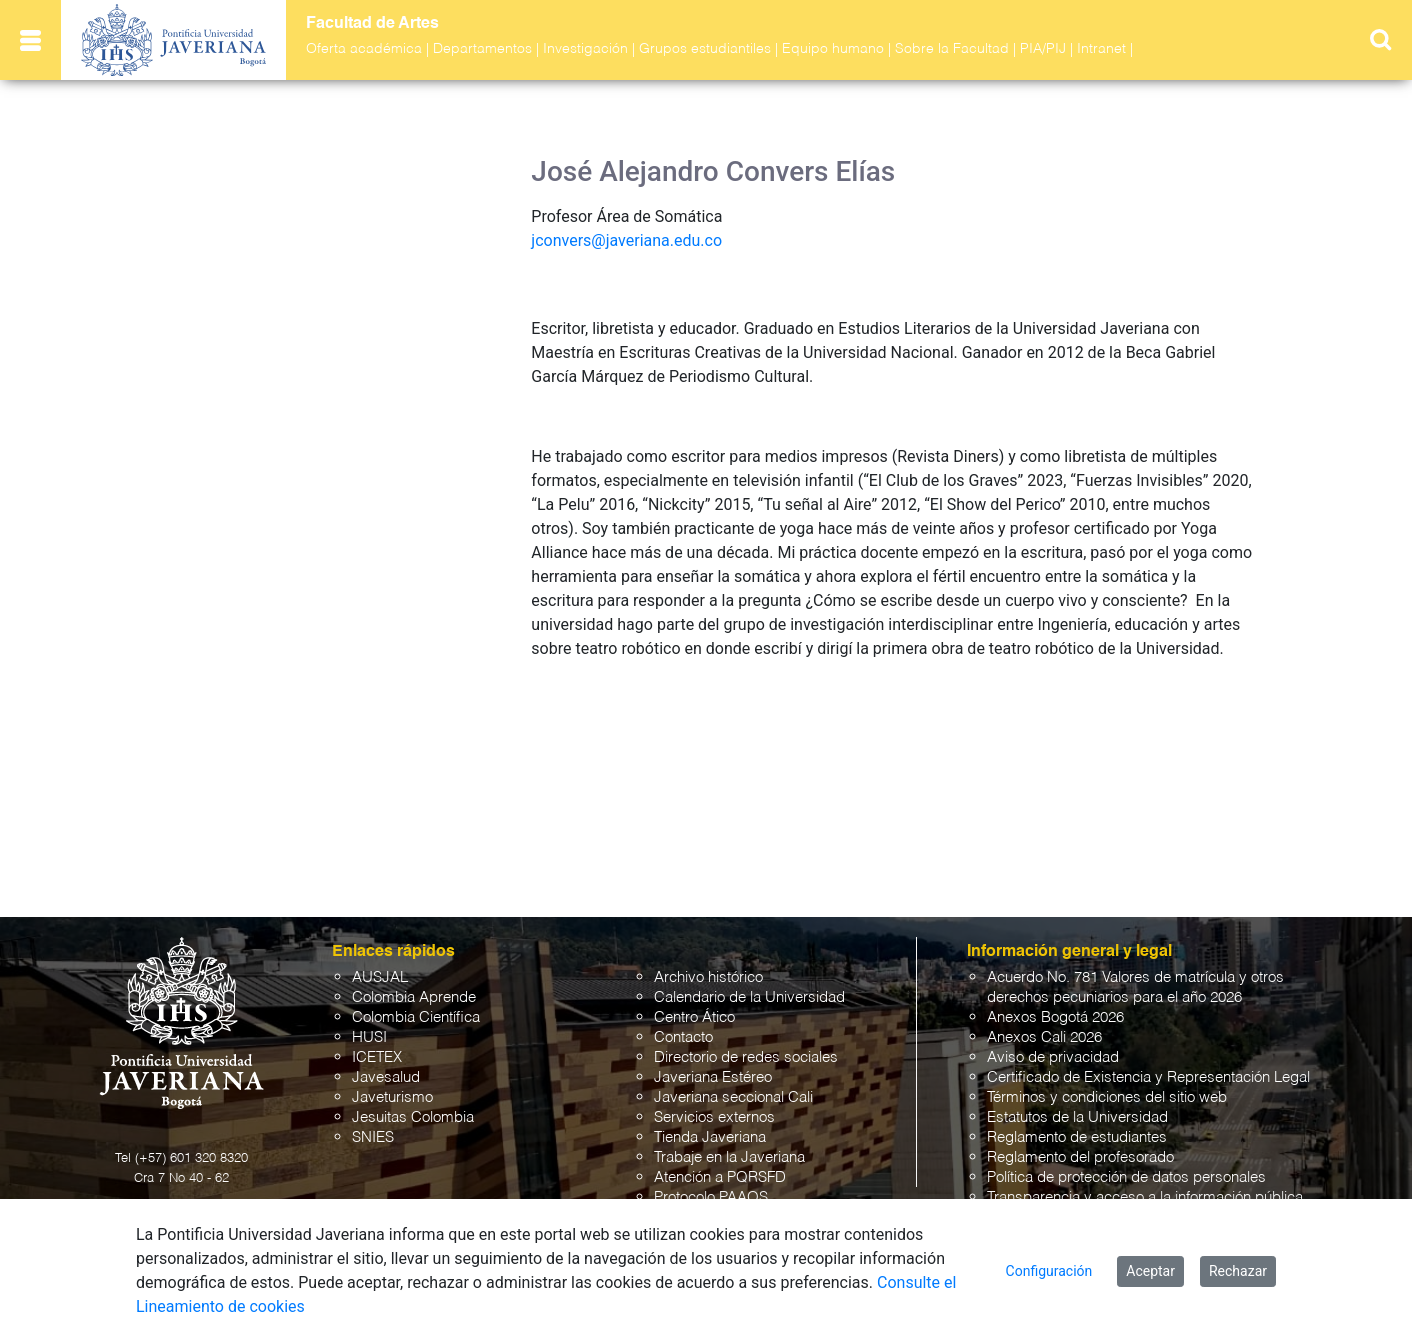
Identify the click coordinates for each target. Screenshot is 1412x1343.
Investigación (585, 49)
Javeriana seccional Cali (733, 1097)
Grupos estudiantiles (705, 49)
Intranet (1101, 49)
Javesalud (386, 1077)
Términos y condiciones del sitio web (1107, 1097)
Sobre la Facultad (952, 49)
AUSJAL (380, 977)
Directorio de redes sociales (746, 1057)
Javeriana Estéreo (713, 1077)
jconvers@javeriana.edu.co (626, 240)
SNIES (373, 1137)
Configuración (1049, 1271)
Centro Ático (694, 1017)
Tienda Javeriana (710, 1137)
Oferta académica (364, 49)
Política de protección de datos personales (1126, 1177)
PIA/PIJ (1043, 49)
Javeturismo (392, 1097)
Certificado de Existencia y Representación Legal (1148, 1077)
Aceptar (1150, 1271)
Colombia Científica (416, 1017)
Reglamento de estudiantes (1077, 1137)
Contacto (683, 1037)
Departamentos (482, 49)
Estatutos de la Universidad (1077, 1117)
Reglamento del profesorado (1080, 1157)
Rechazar (1238, 1271)
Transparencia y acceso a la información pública (1145, 1197)
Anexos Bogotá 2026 (1055, 1017)
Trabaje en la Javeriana (729, 1157)
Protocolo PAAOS (711, 1197)
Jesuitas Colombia (413, 1117)
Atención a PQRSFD (720, 1177)
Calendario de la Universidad (749, 997)
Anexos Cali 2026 (1044, 1037)
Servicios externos (714, 1117)
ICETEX (377, 1057)
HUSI (369, 1037)
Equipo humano (833, 49)
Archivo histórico (708, 977)
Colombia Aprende (414, 997)
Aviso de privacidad (1053, 1057)
